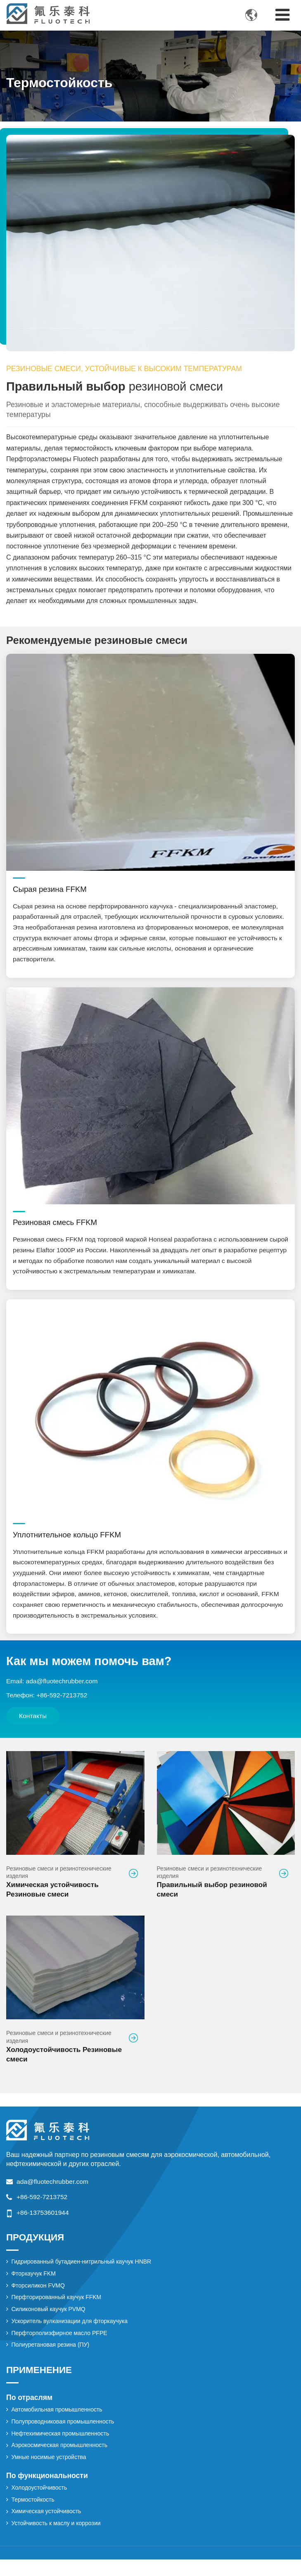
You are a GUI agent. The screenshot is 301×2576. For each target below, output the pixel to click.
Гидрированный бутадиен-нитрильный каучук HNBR (83, 2272)
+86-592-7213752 (43, 2207)
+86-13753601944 (43, 2223)
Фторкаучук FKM (34, 2284)
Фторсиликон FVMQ (39, 2297)
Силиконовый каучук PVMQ (50, 2321)
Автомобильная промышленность (58, 2423)
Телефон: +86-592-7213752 (48, 1702)
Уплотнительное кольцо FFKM (68, 1539)
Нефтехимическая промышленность (62, 2448)
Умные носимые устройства (50, 2472)
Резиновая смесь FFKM (56, 1225)
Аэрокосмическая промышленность (61, 2460)
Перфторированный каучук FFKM (58, 2309)
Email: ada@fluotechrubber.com (53, 1688)
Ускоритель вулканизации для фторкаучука (71, 2334)
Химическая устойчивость (47, 2527)
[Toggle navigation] (282, 14)
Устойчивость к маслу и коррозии (57, 2539)
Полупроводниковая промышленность (64, 2435)
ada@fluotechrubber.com (53, 2191)
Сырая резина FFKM (51, 889)
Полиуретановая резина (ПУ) (52, 2358)
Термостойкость (34, 2515)
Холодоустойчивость (40, 2503)
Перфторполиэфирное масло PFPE (61, 2345)
